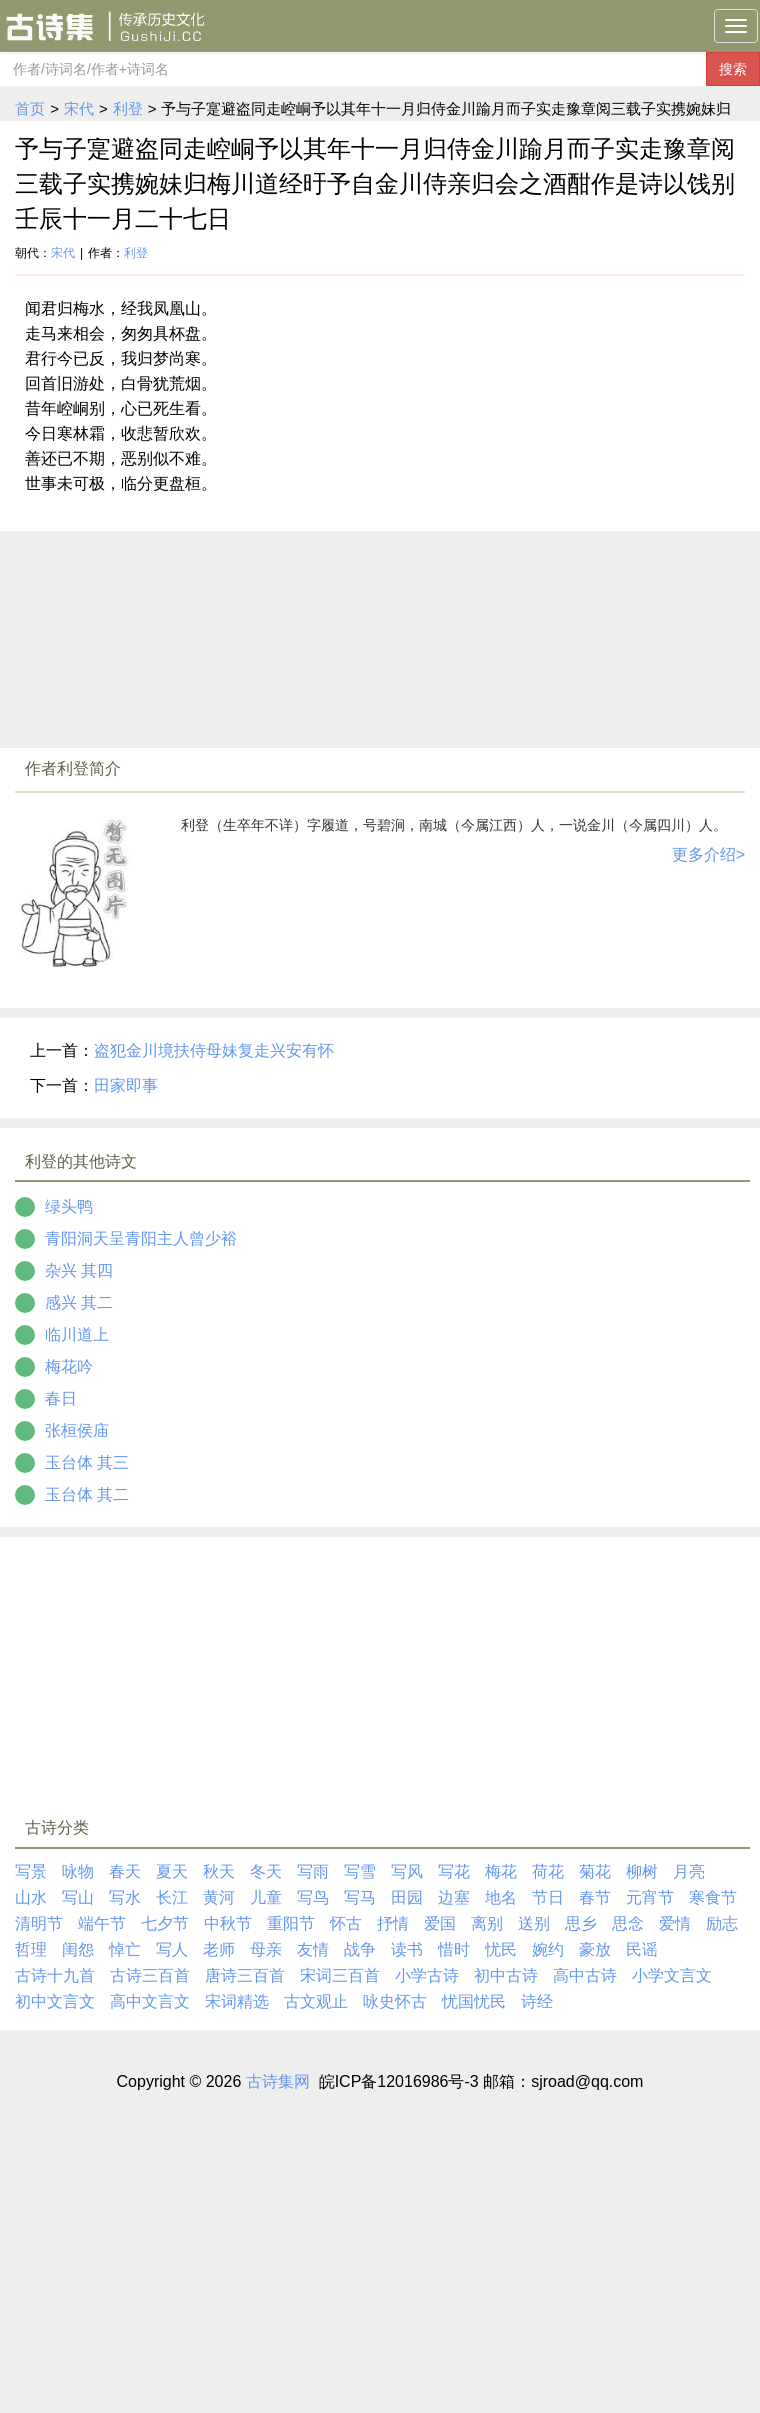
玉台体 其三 (87, 1462)
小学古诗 (427, 1975)
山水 (31, 1897)
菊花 (595, 1871)
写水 (125, 1897)
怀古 (346, 1923)
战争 (360, 1949)
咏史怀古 (395, 2001)
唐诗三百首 (245, 1975)
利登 (128, 108)
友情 (313, 1949)
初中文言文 (55, 2001)
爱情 (675, 1923)
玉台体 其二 (87, 1494)
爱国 (440, 1923)
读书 (407, 1949)
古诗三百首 (150, 1975)
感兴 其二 (79, 1302)
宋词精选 (237, 2001)
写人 (172, 1949)
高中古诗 (585, 1975)
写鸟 (313, 1897)
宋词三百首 (340, 1975)
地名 (501, 1897)
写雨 (313, 1871)
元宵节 (650, 1897)
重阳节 (291, 1923)
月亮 (689, 1871)
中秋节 (228, 1923)
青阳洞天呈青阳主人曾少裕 (141, 1238)
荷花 (548, 1871)
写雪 (360, 1871)
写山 (78, 1897)
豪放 (595, 1949)
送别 (534, 1923)
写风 (407, 1871)
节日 (548, 1897)
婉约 (548, 1949)
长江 (172, 1897)
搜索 (733, 69)
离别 (487, 1923)
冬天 (266, 1871)
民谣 (642, 1949)
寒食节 (713, 1897)
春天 (125, 1871)
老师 (219, 1949)
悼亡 (125, 1949)
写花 (454, 1871)
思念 (628, 1923)
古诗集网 (278, 2081)
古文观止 (316, 2001)
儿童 (266, 1897)
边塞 (454, 1897)
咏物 (78, 1871)
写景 (31, 1871)
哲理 (31, 1949)
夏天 (172, 1871)
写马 (360, 1897)
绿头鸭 (69, 1206)
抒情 (393, 1923)
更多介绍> (708, 854)
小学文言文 (672, 1975)
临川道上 (77, 1334)
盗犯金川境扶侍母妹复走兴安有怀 (214, 1050)
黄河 (219, 1897)
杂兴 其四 (79, 1270)
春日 (61, 1398)
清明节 (39, 1923)
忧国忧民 (474, 2001)
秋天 (219, 1871)
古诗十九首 (55, 1975)
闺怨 (78, 1949)
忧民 (501, 1949)
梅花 (501, 1871)
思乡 (581, 1923)
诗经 (537, 2001)
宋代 (79, 108)
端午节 (102, 1923)
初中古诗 (506, 1975)
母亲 (266, 1949)
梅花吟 (69, 1366)
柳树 (642, 1871)
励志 (722, 1923)
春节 (595, 1897)
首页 (30, 108)
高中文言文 (150, 2001)
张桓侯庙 (77, 1430)
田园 (407, 1897)
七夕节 (165, 1923)
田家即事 (126, 1085)
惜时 (454, 1949)
